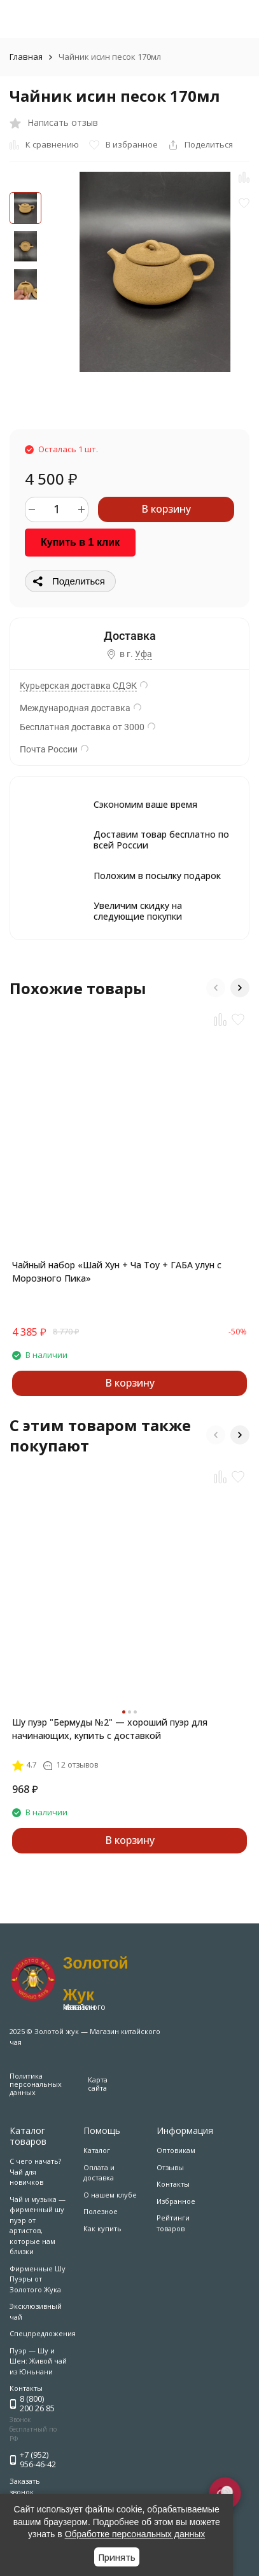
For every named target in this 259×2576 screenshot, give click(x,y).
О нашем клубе (110, 2194)
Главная (26, 56)
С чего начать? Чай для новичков (35, 2171)
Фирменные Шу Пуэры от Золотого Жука (38, 2279)
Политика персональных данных (36, 2084)
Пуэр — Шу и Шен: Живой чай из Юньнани (38, 2361)
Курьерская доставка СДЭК (78, 686)
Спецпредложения (43, 2333)
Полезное (100, 2211)
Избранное (176, 2201)
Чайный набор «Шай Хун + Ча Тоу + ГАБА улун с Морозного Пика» (116, 1271)
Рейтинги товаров (173, 2223)
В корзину (166, 509)
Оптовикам (176, 2150)
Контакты (173, 2184)
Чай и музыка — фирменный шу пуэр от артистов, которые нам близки (38, 2225)
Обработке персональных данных (135, 2534)
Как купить (102, 2228)
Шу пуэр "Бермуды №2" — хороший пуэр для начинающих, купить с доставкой (109, 1729)
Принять (117, 2557)
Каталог (96, 2150)
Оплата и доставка (99, 2173)
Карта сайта (98, 2084)
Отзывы (170, 2167)
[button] (215, 987)
